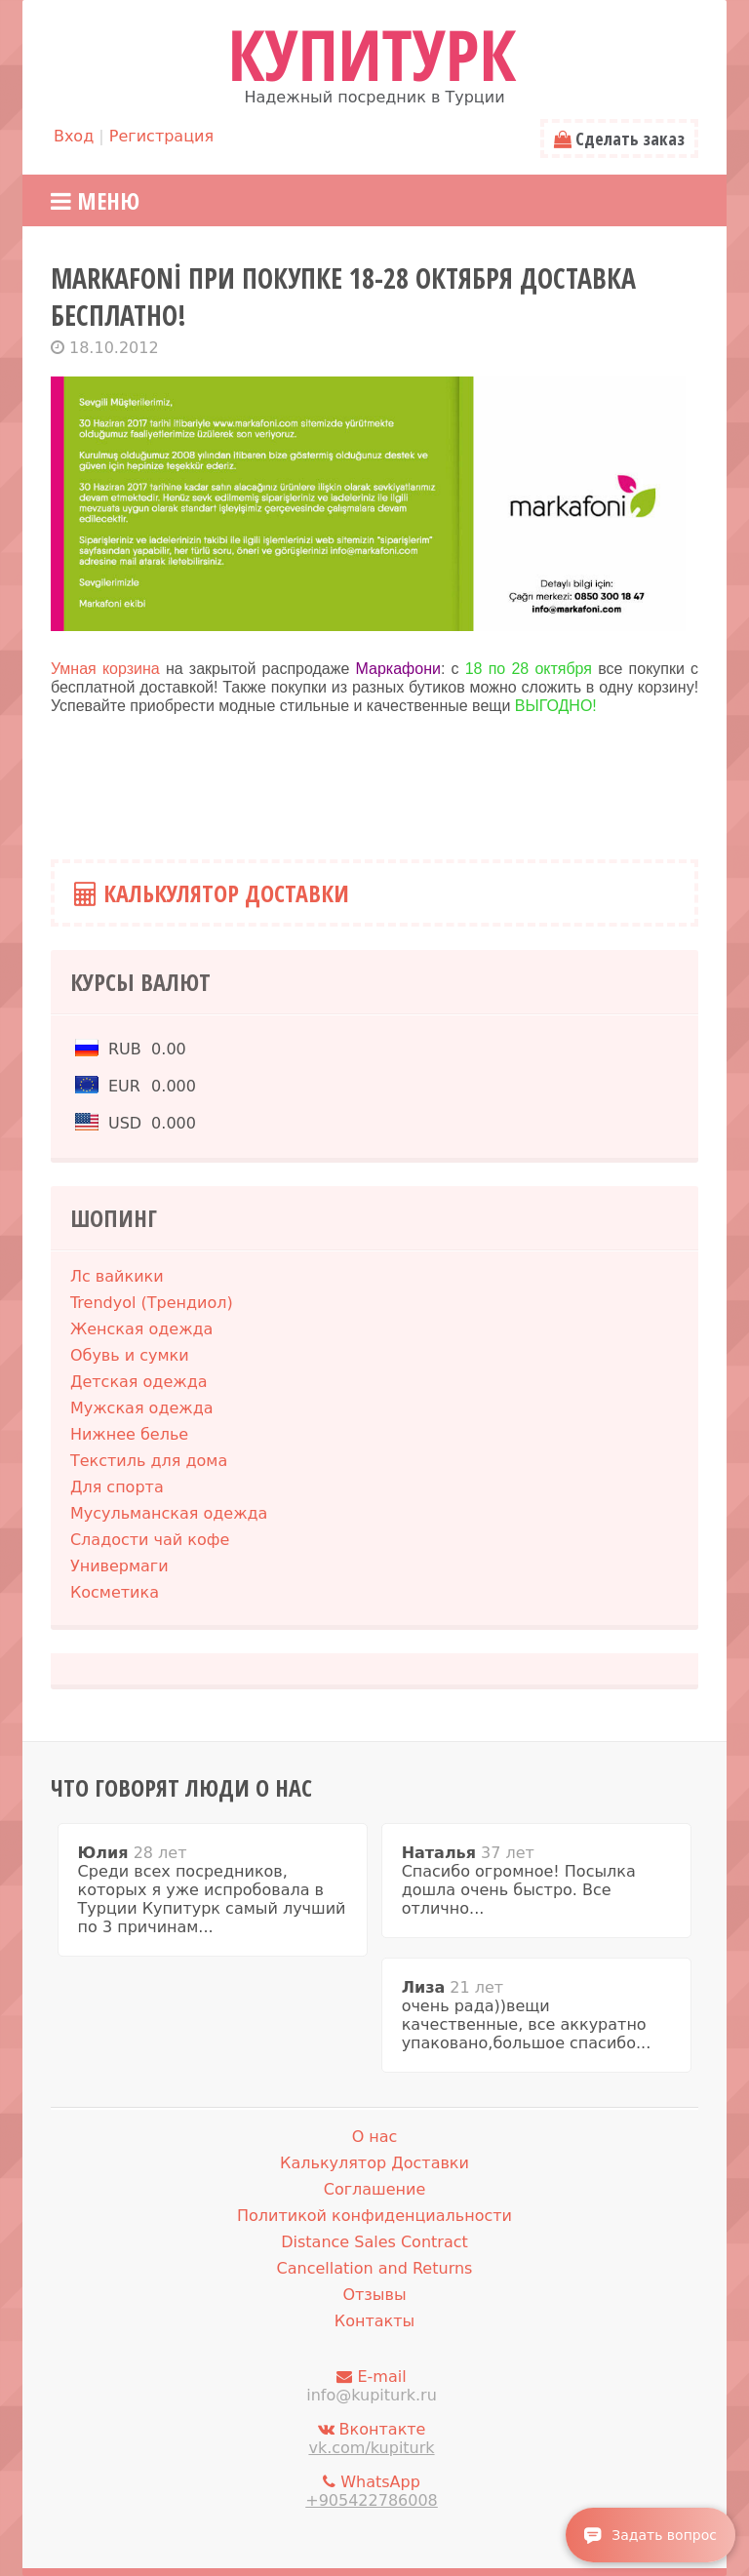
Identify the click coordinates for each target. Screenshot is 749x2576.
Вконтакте (371, 2438)
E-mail (371, 2385)
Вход (74, 136)
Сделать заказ (619, 138)
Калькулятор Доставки (211, 893)
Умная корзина (108, 668)
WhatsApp (371, 2491)
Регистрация (161, 136)
